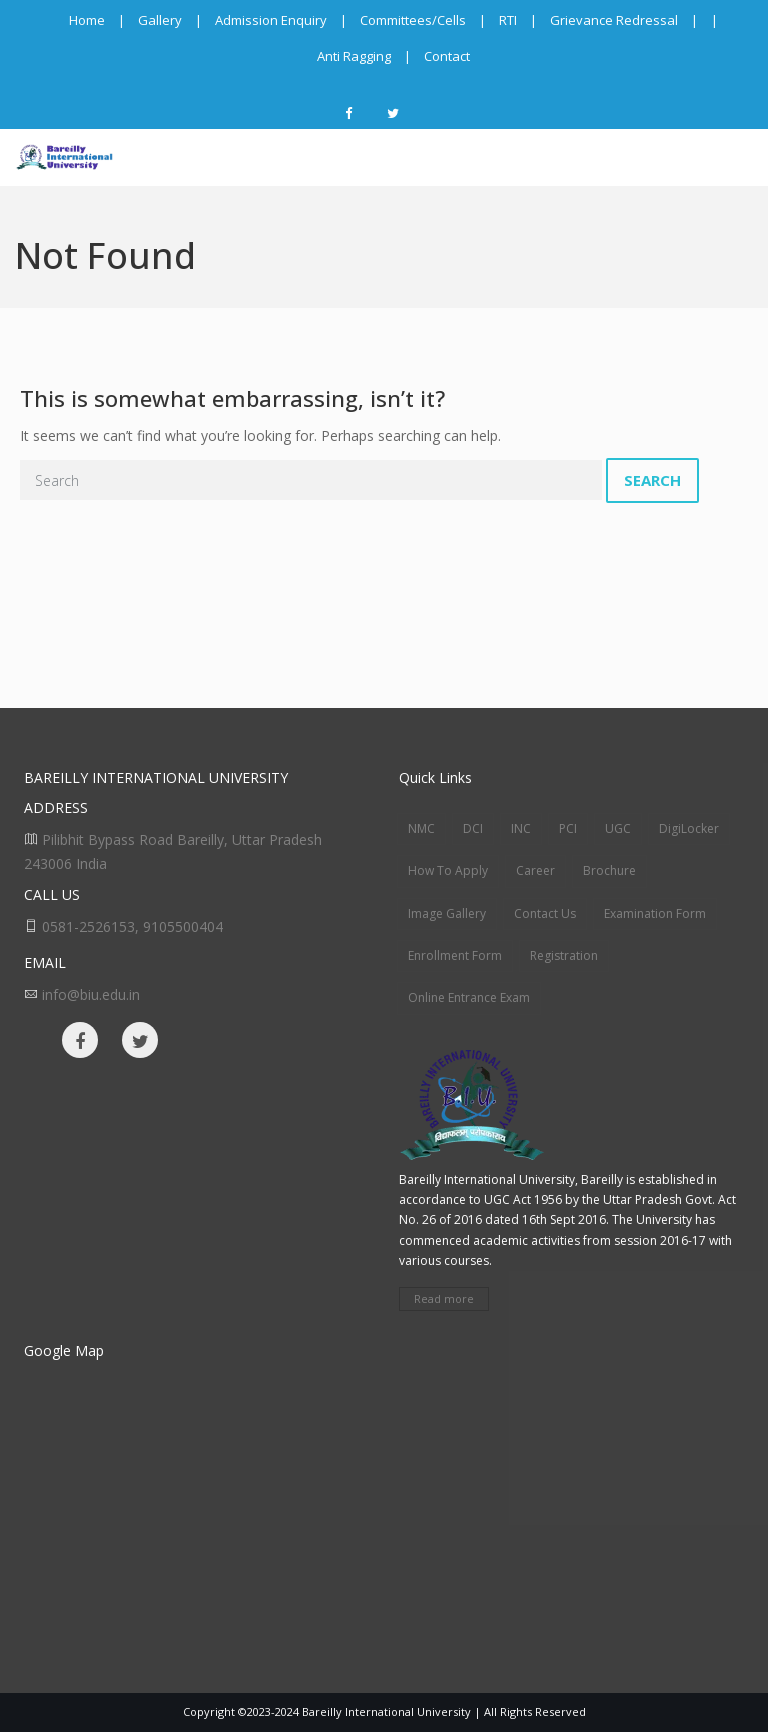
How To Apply (448, 870)
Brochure (609, 870)
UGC (618, 828)
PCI (568, 828)
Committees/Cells (413, 20)
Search (652, 480)
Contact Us (545, 913)
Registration (564, 955)
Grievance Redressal (614, 20)
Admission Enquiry (271, 20)
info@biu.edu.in (91, 994)
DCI (473, 828)
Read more (444, 1298)
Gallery (160, 20)
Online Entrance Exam (469, 997)
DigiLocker (689, 828)
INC (521, 828)
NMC (421, 828)
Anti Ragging (354, 56)
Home (87, 20)
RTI (508, 20)
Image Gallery (447, 913)
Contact (447, 56)
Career (535, 870)
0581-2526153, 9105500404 (132, 926)
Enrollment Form (455, 955)
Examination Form (655, 913)
